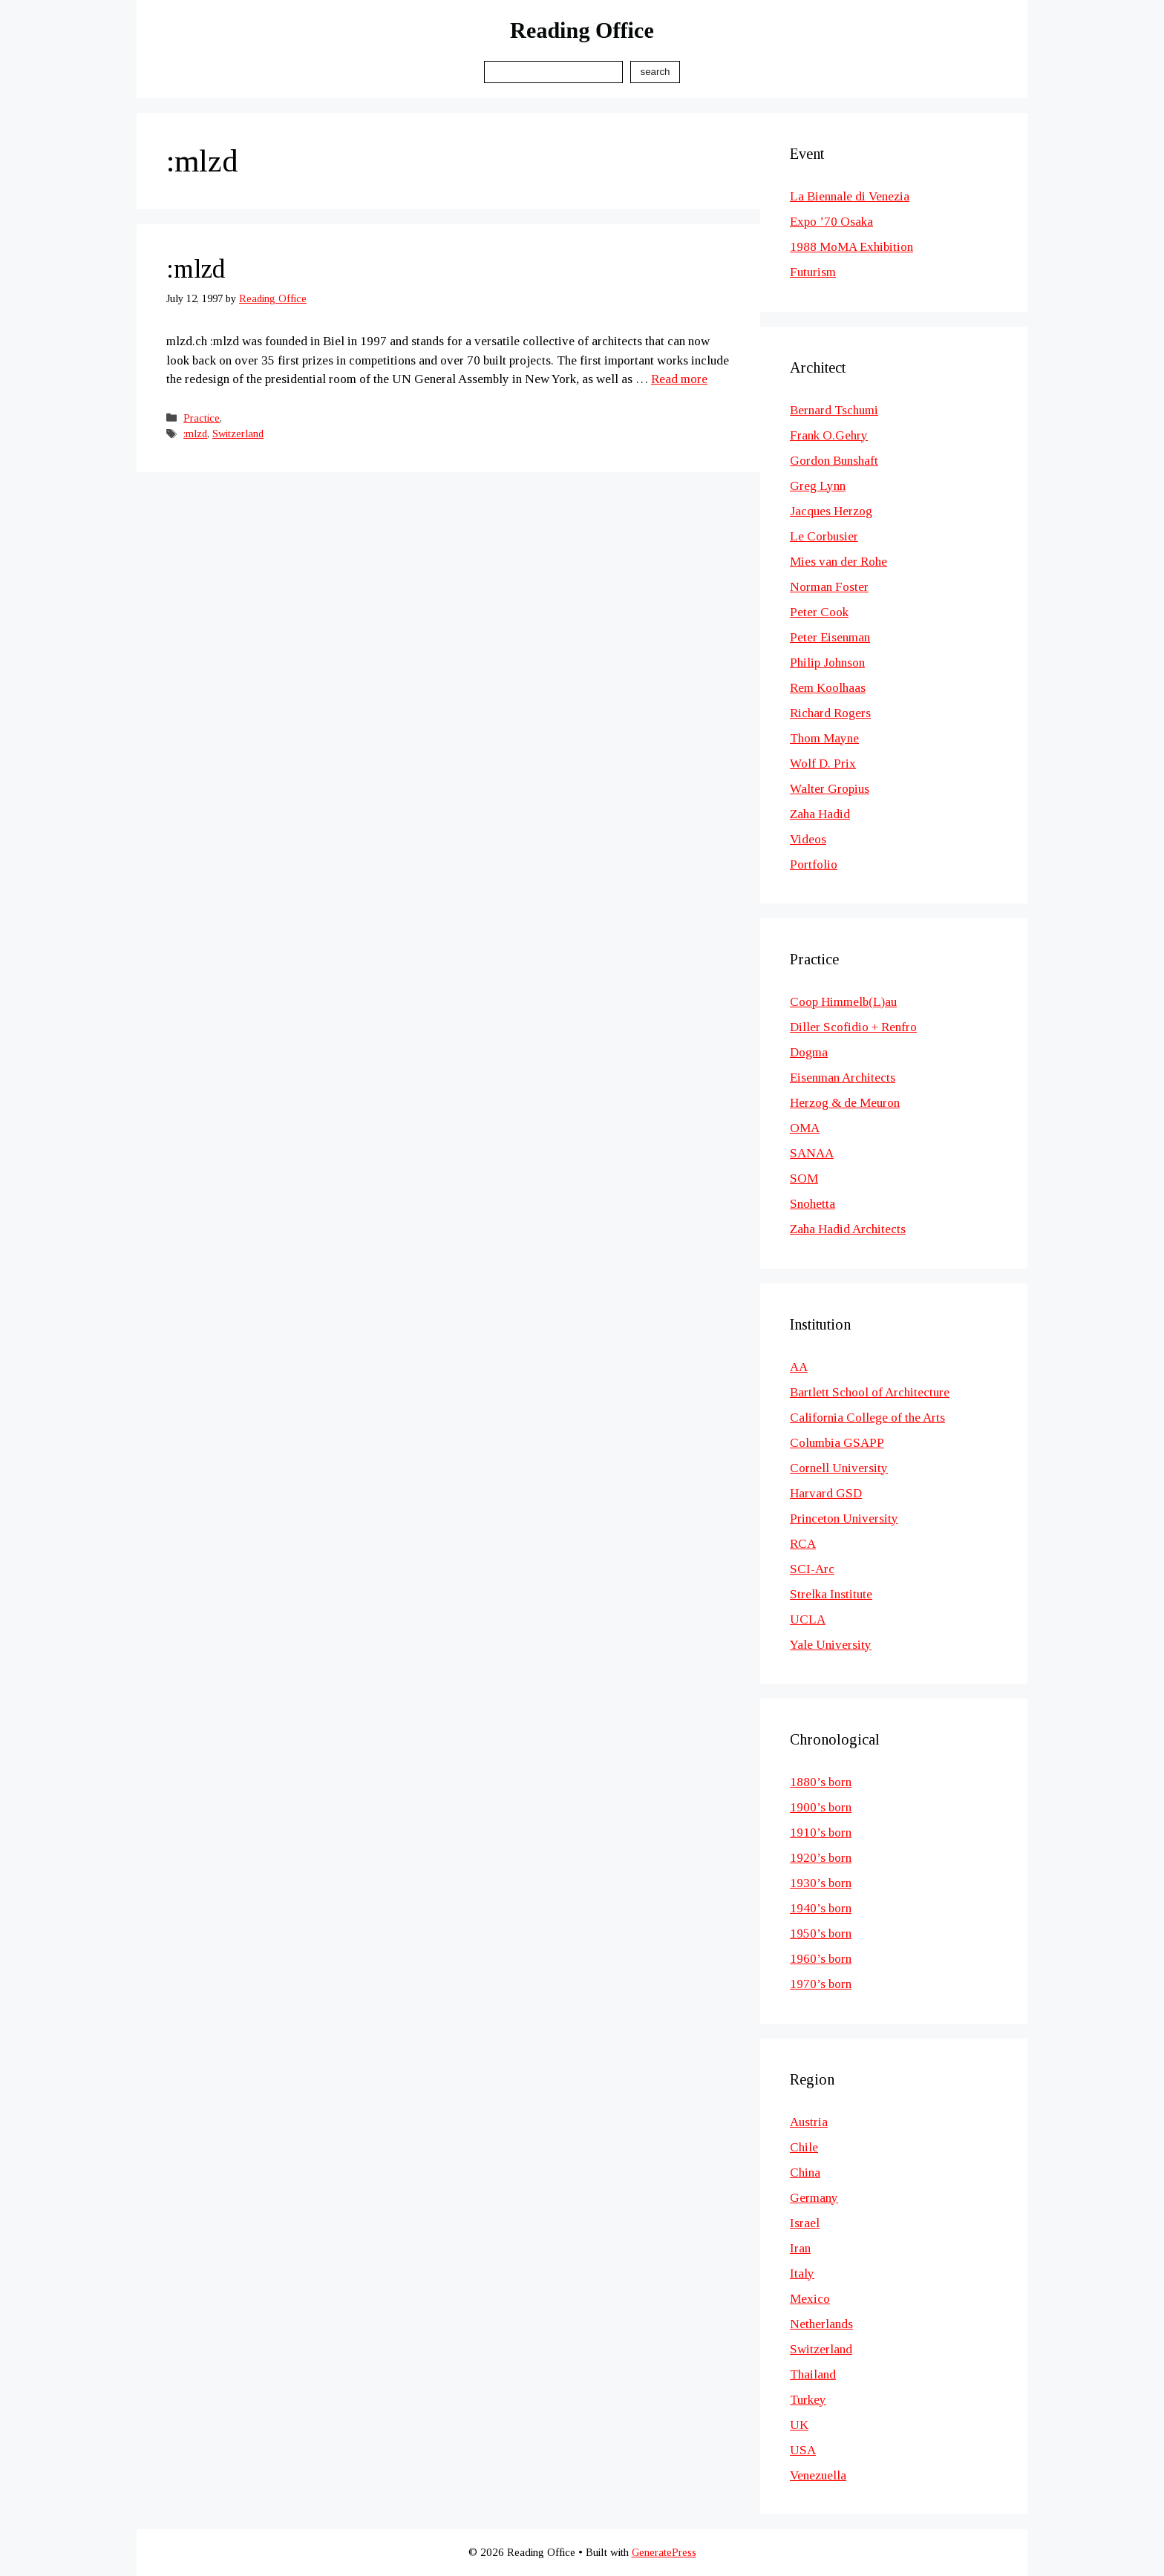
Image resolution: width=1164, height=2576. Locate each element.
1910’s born (820, 1832)
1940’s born (820, 1908)
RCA (803, 1544)
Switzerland (238, 433)
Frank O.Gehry (829, 435)
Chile (804, 2147)
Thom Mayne (824, 738)
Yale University (831, 1645)
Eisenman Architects (842, 1077)
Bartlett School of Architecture (869, 1392)
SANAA (812, 1153)
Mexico (810, 2299)
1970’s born (820, 1984)
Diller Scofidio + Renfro (853, 1027)
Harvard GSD (826, 1493)
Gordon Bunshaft (834, 461)
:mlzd (195, 269)
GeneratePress (664, 2552)
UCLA (807, 1619)
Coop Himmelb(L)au (843, 1002)
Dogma (809, 1052)
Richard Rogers (830, 713)
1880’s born (820, 1782)
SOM (804, 1178)
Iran (800, 2248)
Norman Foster (829, 587)
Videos (808, 839)
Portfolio (813, 864)
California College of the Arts (867, 1417)
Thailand (813, 2374)
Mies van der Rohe (838, 562)
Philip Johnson (827, 663)
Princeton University (844, 1518)
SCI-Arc (812, 1569)
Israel (805, 2223)
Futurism (813, 272)
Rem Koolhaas (828, 688)
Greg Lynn (818, 486)
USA (803, 2450)
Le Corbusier (824, 536)
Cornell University (839, 1468)
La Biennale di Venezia (849, 196)
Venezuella (818, 2475)
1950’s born (820, 1933)
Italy (802, 2273)
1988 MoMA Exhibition (851, 247)
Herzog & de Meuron (845, 1103)
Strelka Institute (831, 1594)
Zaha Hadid (820, 814)
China (805, 2172)
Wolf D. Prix (823, 763)
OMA (805, 1128)
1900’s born (820, 1807)
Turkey (808, 2400)
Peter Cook (819, 612)
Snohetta (812, 1204)
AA (799, 1367)
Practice (201, 418)
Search (655, 71)
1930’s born (820, 1883)
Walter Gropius (829, 789)
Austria (809, 2122)
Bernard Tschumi (834, 410)
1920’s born (820, 1858)
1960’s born (820, 1959)
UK (799, 2425)
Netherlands (821, 2324)
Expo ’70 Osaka (831, 222)
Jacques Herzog (831, 511)
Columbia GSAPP (837, 1443)
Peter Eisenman (830, 637)
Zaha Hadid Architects (848, 1229)
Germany (814, 2198)
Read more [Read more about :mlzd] (679, 379)
